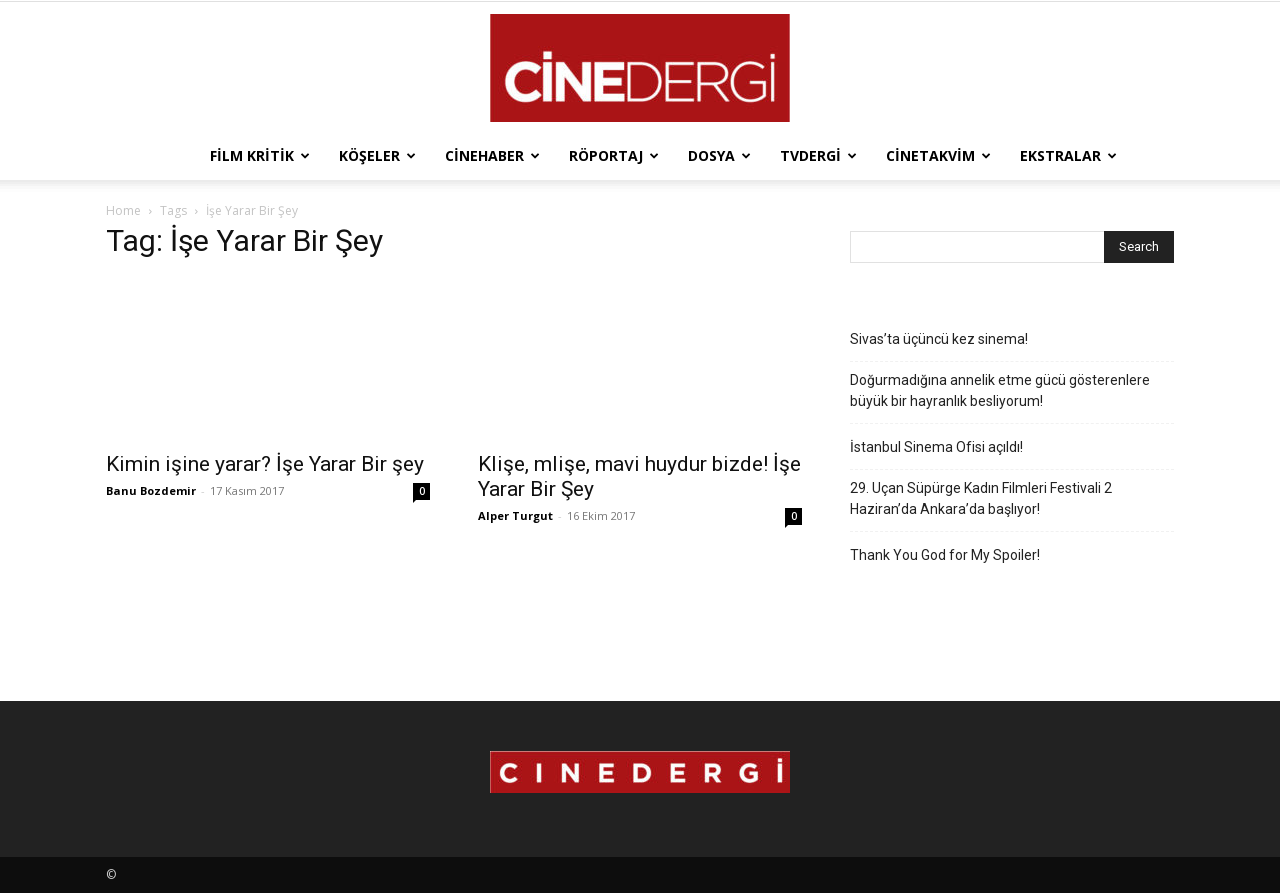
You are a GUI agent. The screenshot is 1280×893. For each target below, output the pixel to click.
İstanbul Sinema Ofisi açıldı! (936, 447)
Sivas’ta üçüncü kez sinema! (939, 339)
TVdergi (818, 155)
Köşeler (377, 155)
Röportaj (614, 155)
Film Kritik (260, 155)
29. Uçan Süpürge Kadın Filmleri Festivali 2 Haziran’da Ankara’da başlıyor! (981, 498)
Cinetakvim (938, 155)
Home (123, 210)
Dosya (719, 155)
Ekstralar (1068, 155)
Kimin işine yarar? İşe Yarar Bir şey (265, 464)
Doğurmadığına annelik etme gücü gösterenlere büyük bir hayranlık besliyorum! (1000, 390)
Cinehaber (492, 155)
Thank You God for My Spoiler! (945, 555)
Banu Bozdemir (151, 490)
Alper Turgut (515, 515)
